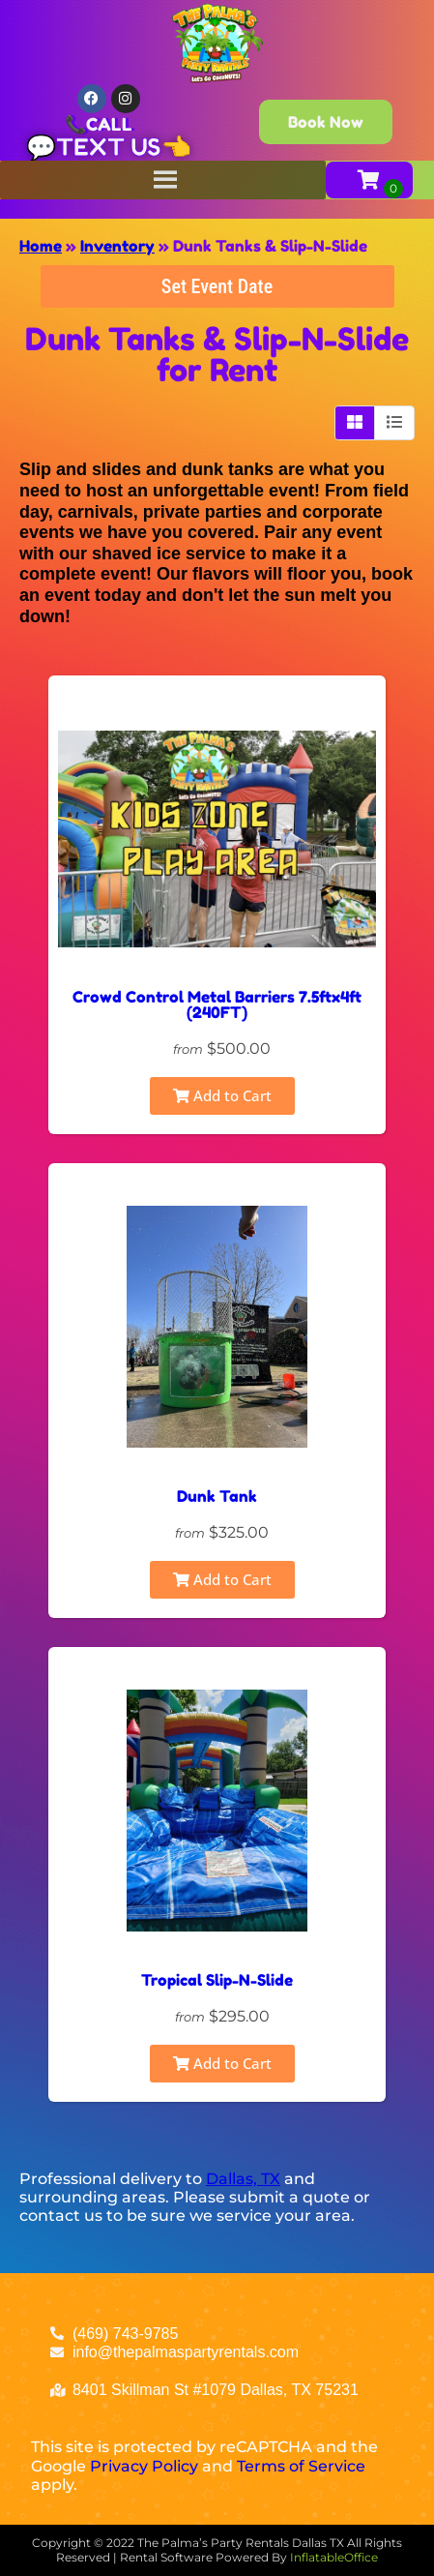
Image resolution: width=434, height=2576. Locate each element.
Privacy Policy (144, 2466)
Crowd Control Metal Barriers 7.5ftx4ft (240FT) (217, 1004)
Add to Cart (222, 1095)
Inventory (117, 245)
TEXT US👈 (123, 147)
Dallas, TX (243, 2179)
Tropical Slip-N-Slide (217, 1980)
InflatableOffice (334, 2557)
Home (40, 245)
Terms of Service (301, 2466)
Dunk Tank (217, 1496)
